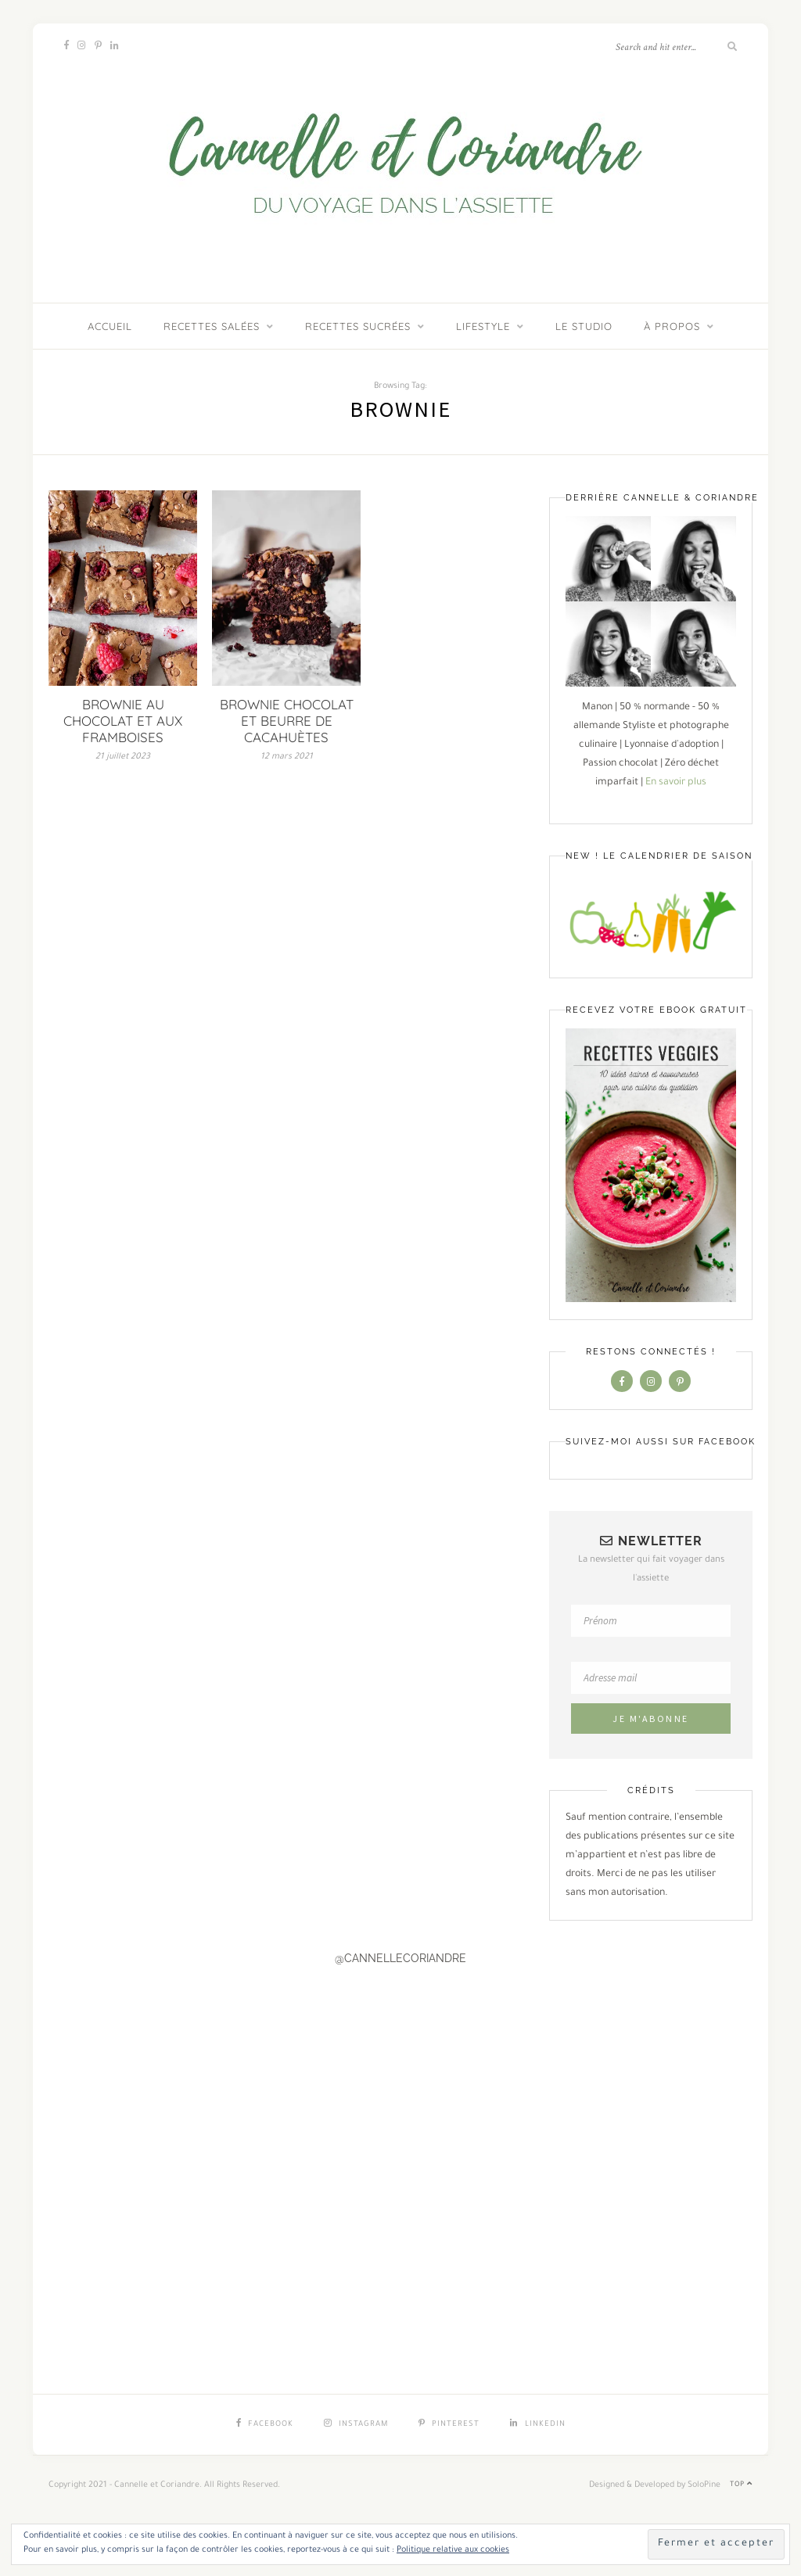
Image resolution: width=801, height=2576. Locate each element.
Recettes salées (211, 326)
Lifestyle (483, 326)
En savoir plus (675, 782)
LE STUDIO (583, 326)
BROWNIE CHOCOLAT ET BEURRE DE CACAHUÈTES (287, 720)
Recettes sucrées (358, 326)
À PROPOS (672, 326)
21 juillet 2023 (122, 757)
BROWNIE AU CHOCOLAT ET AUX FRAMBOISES (122, 720)
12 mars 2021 (286, 757)
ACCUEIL (110, 326)
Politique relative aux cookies (453, 2550)
